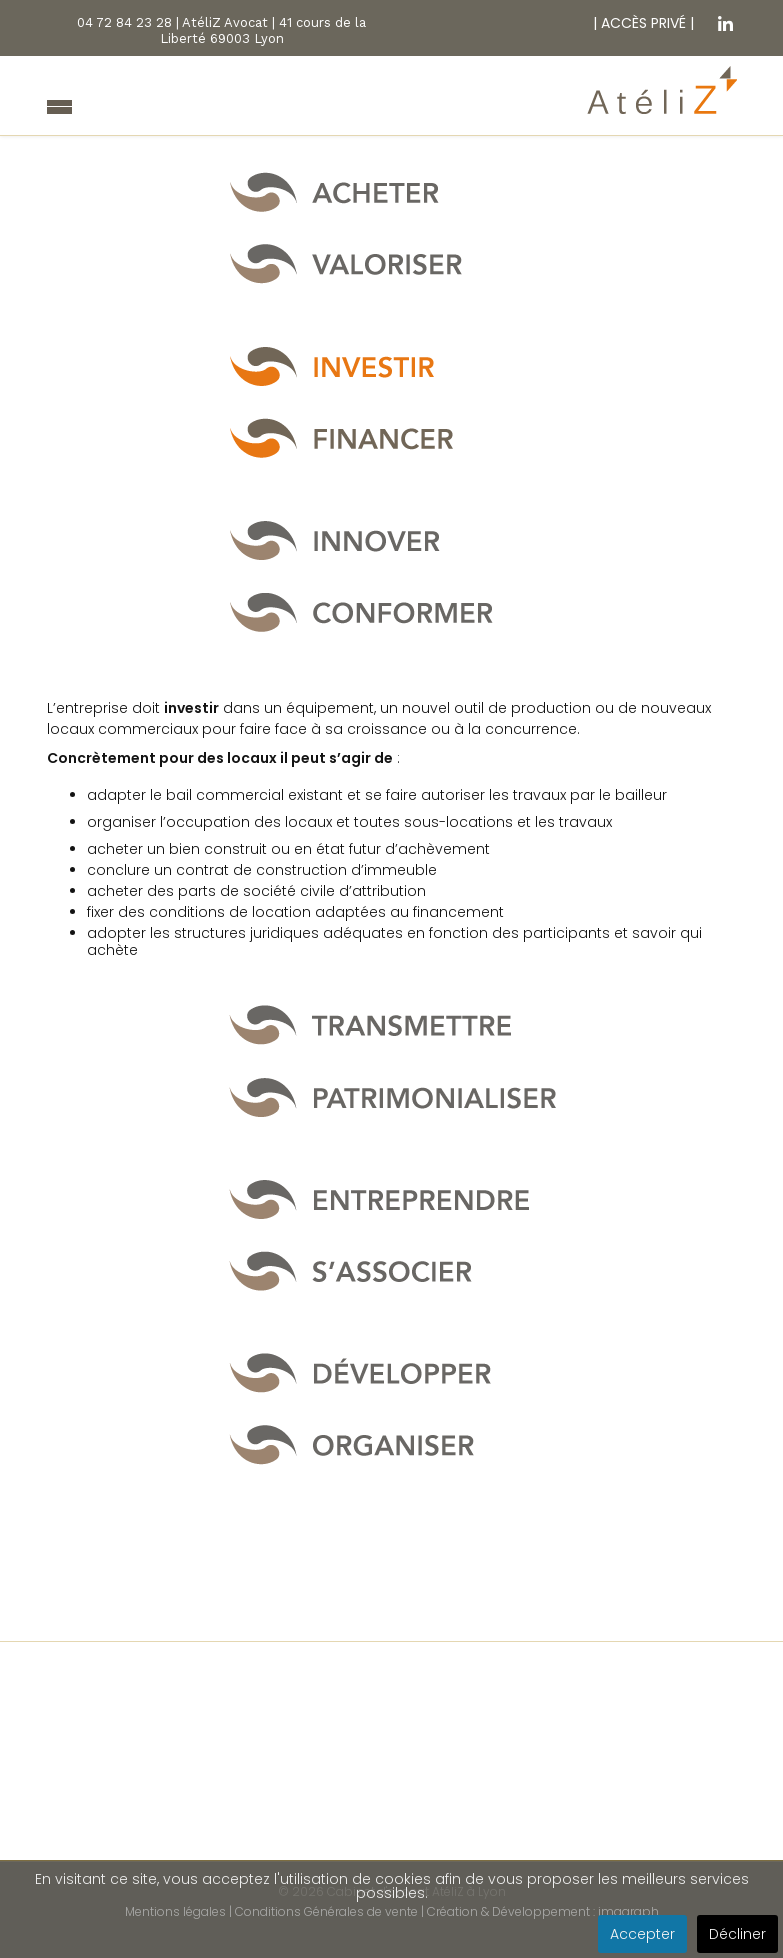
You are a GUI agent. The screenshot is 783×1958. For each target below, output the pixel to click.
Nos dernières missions (391, 1839)
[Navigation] (59, 108)
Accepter (642, 1934)
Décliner (737, 1934)
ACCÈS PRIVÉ (641, 23)
